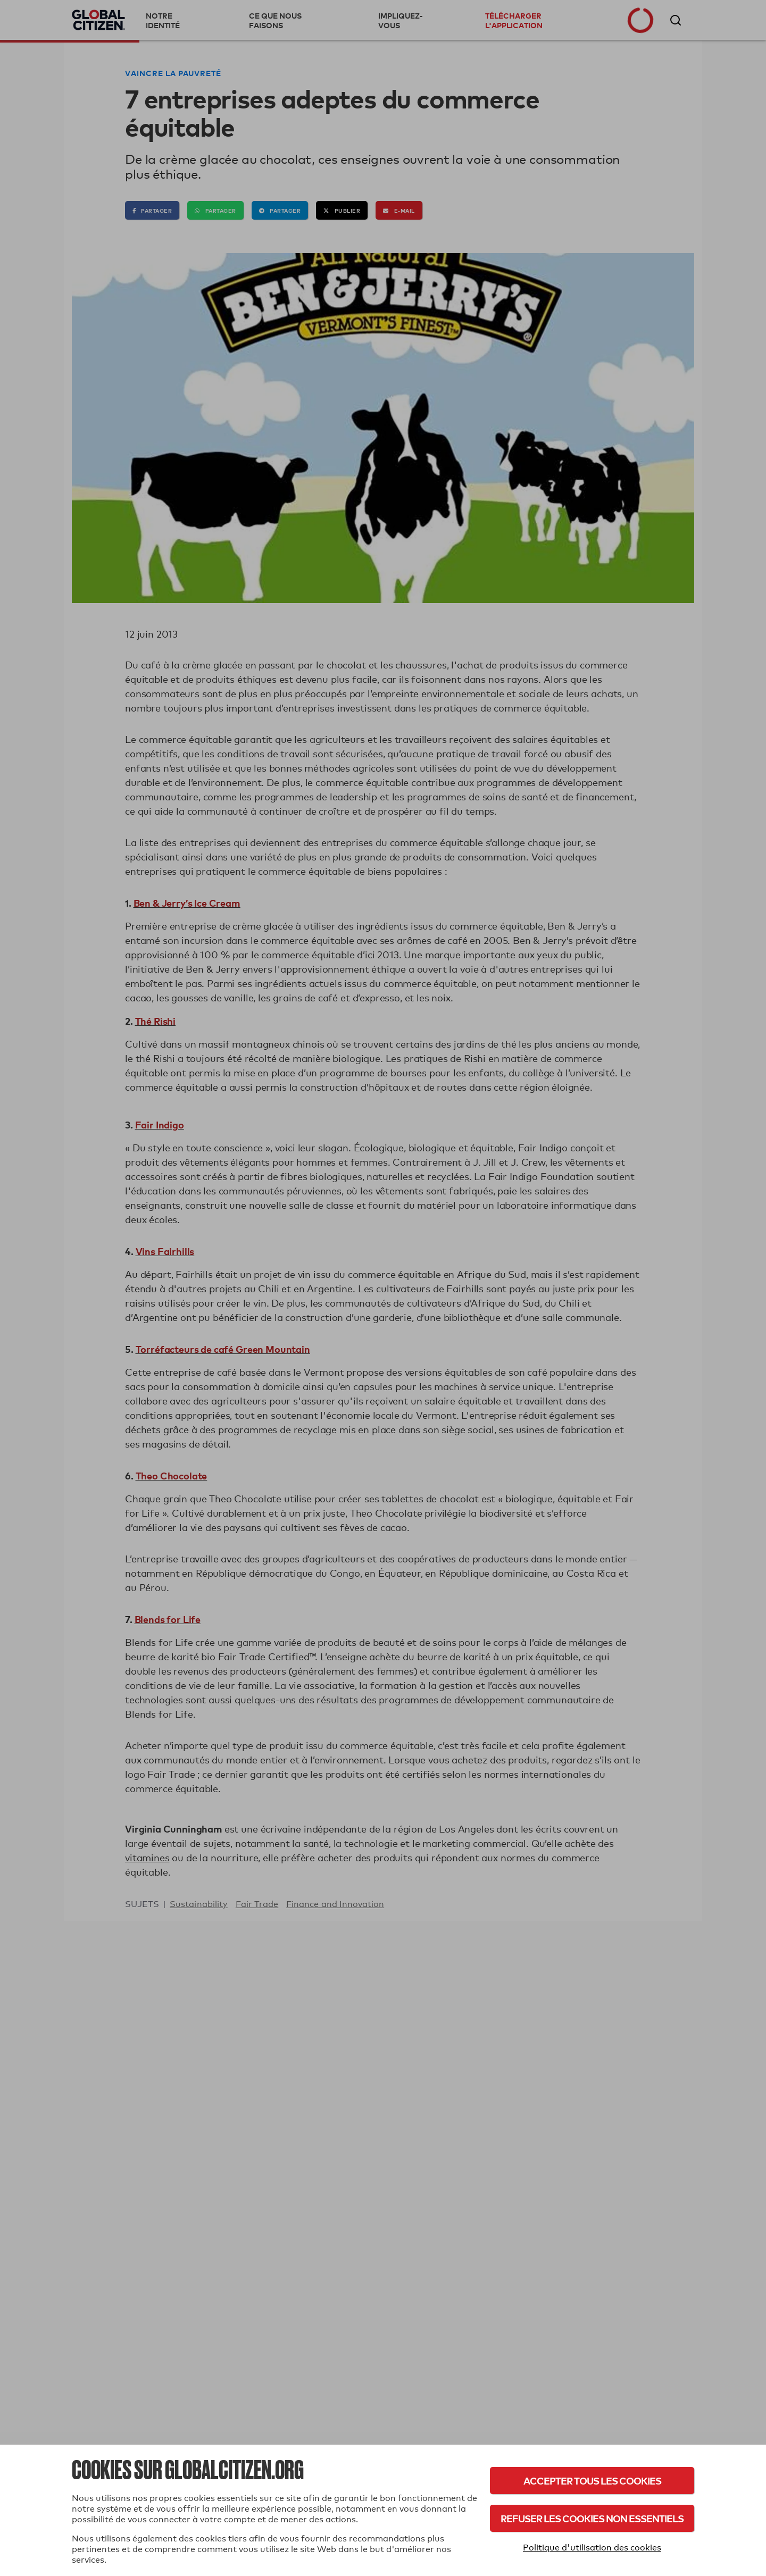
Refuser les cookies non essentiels (592, 2518)
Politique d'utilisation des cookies (592, 2547)
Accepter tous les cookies (592, 2480)
